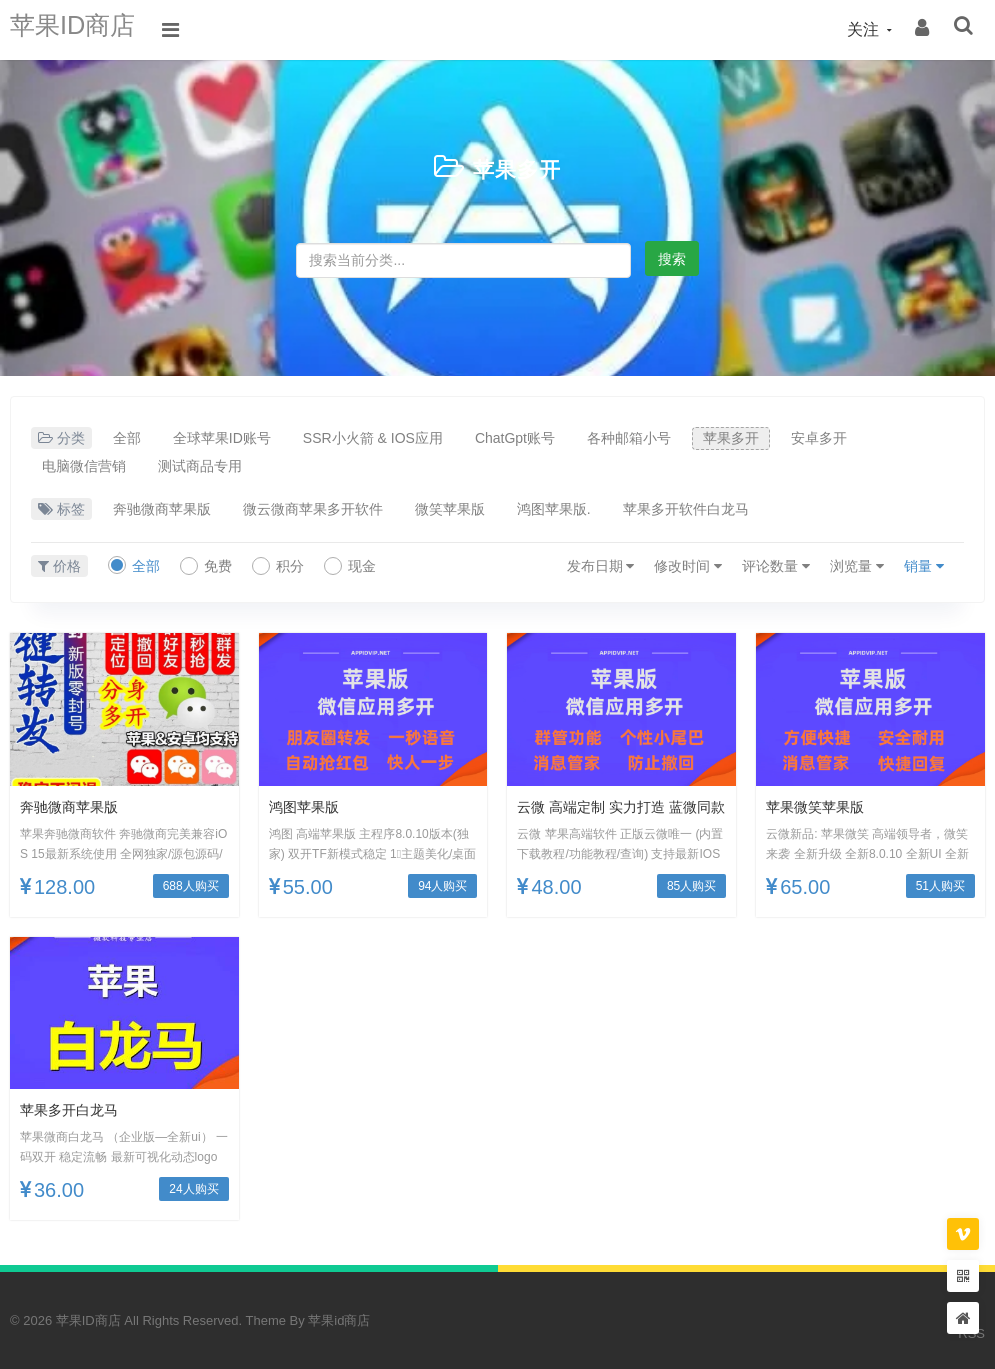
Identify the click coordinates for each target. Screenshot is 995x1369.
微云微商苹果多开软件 (313, 509)
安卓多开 (819, 438)
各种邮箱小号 (629, 438)
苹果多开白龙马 (76, 1109)
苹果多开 (517, 167)
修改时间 (688, 566)
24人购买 (193, 1189)
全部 (127, 438)
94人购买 (442, 886)
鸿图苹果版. (554, 509)
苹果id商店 (339, 1320)
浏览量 (857, 566)
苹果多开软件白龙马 (686, 509)
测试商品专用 (200, 466)
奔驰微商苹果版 (162, 509)
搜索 (672, 259)
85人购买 (691, 886)
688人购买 (191, 886)
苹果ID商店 (85, 29)
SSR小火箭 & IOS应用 (373, 438)
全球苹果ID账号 (222, 438)
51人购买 (940, 886)
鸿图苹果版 (309, 806)
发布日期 (601, 566)
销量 (924, 566)
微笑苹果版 (450, 509)
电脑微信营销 (84, 466)
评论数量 (776, 566)
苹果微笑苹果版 (822, 806)
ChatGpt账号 (515, 438)
